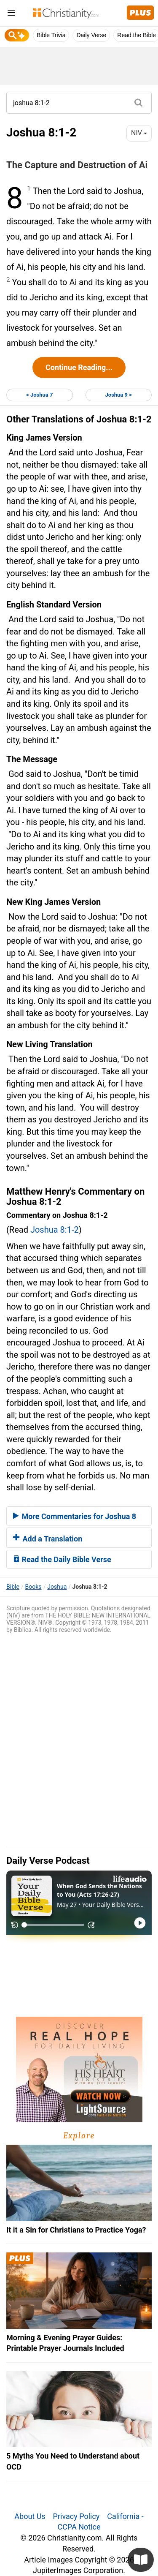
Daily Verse (91, 35)
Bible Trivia (51, 35)
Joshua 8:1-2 (54, 1230)
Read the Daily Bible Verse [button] (62, 1559)
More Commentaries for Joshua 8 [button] (74, 1516)
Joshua (57, 1586)
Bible (12, 1586)
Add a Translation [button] (47, 1538)
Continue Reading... (79, 367)
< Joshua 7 (39, 395)
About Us (29, 2516)
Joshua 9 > (118, 395)
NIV (139, 133)
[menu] (11, 14)
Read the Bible (136, 35)
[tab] (79, 1516)
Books (33, 1586)
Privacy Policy (76, 2516)
